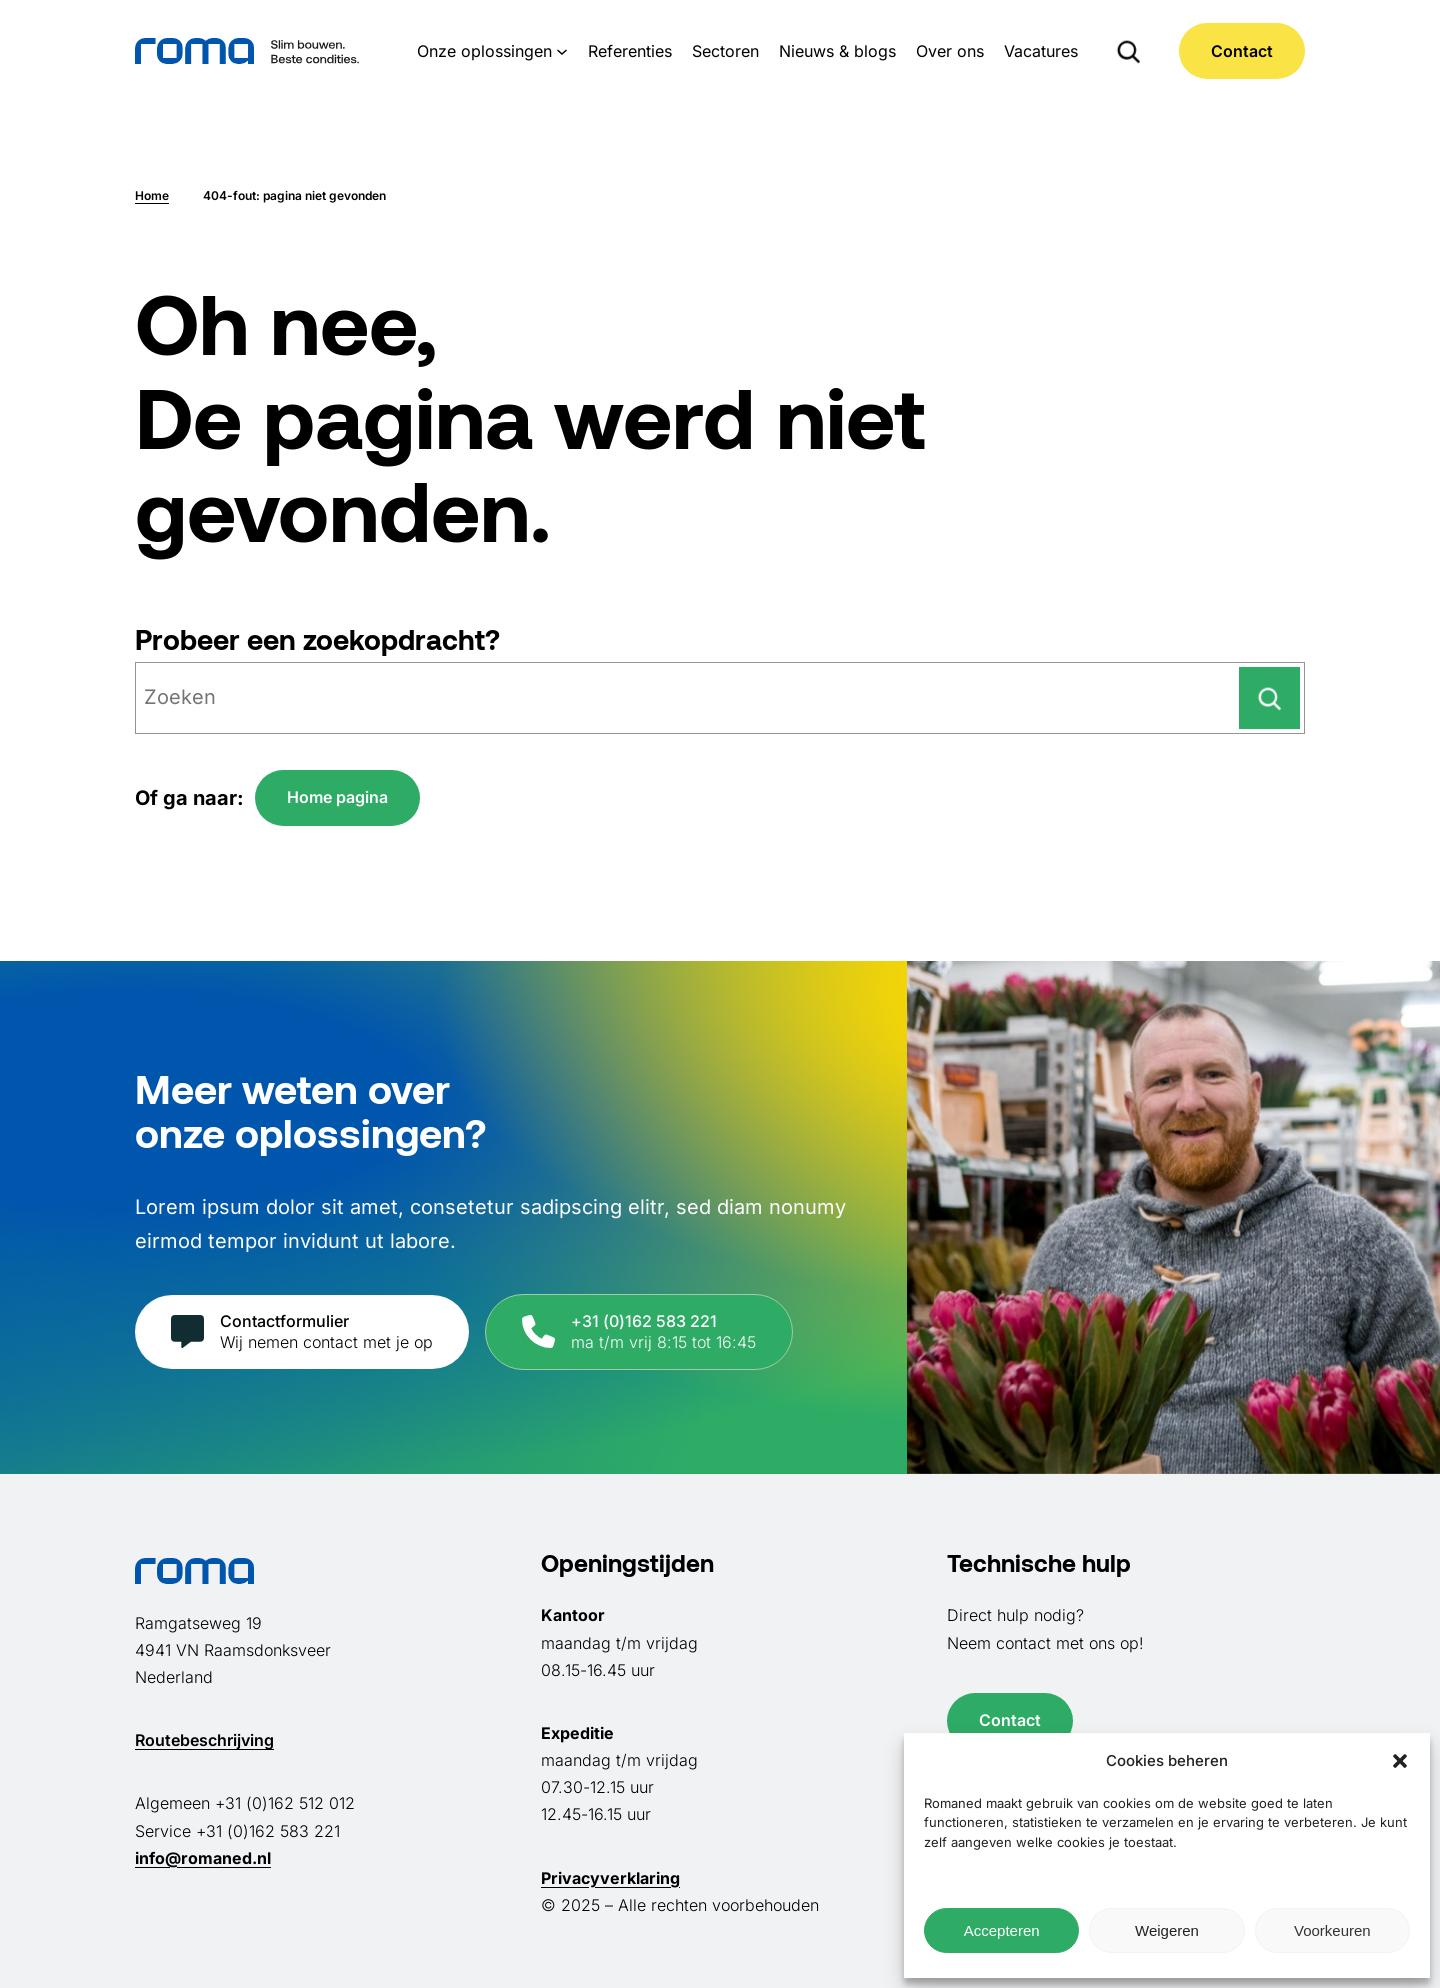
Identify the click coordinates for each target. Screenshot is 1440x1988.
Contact (1242, 51)
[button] (1400, 1761)
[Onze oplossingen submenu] (562, 51)
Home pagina (337, 797)
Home (152, 195)
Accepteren (1002, 1930)
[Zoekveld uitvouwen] (1128, 51)
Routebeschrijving (204, 1740)
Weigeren (1167, 1930)
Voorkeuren (1332, 1930)
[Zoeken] (1269, 698)
